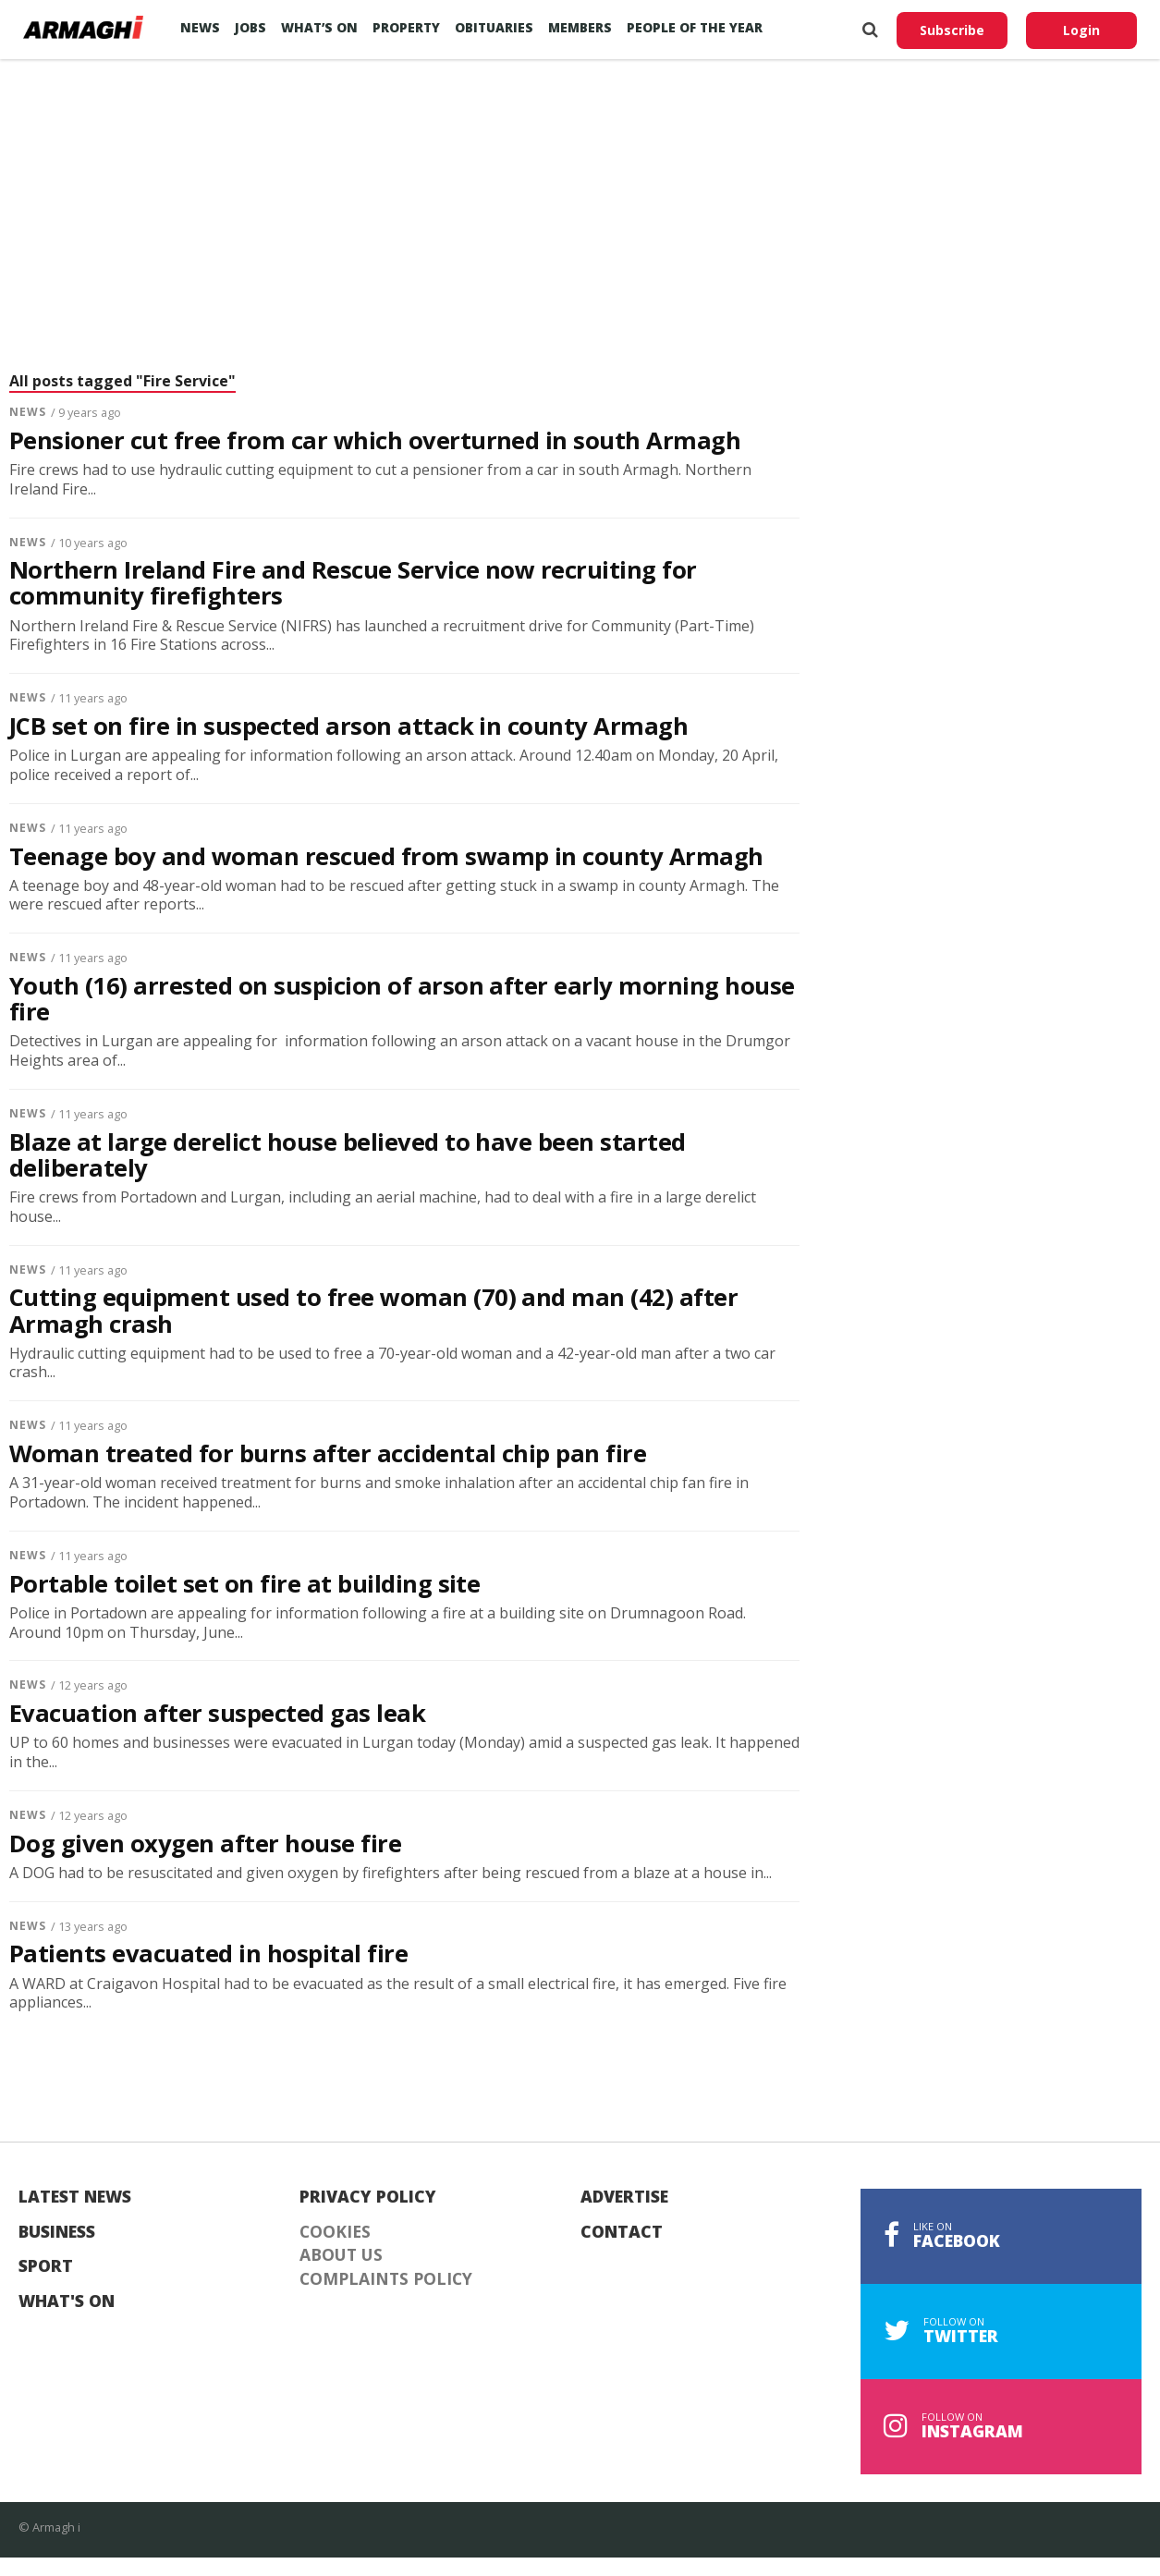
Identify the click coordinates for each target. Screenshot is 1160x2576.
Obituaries (494, 27)
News (200, 27)
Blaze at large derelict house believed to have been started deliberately (347, 1155)
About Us (341, 2255)
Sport (45, 2266)
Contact (621, 2232)
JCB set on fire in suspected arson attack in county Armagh (348, 726)
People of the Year (695, 27)
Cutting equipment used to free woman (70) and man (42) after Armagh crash (373, 1311)
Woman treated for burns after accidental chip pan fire (327, 1454)
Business (56, 2232)
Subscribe (952, 30)
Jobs (250, 27)
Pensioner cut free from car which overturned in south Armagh (374, 441)
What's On (66, 2301)
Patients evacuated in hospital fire (208, 1954)
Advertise (624, 2197)
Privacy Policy (367, 2197)
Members (580, 27)
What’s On (319, 27)
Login (1081, 30)
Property (406, 27)
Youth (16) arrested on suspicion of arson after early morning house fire (402, 999)
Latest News (74, 2197)
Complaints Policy (385, 2279)
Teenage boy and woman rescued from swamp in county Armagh (386, 857)
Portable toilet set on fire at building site (244, 1584)
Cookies (335, 2232)
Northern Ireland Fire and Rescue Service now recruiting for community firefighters (353, 583)
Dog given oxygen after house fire (205, 1844)
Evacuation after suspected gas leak (217, 1714)
